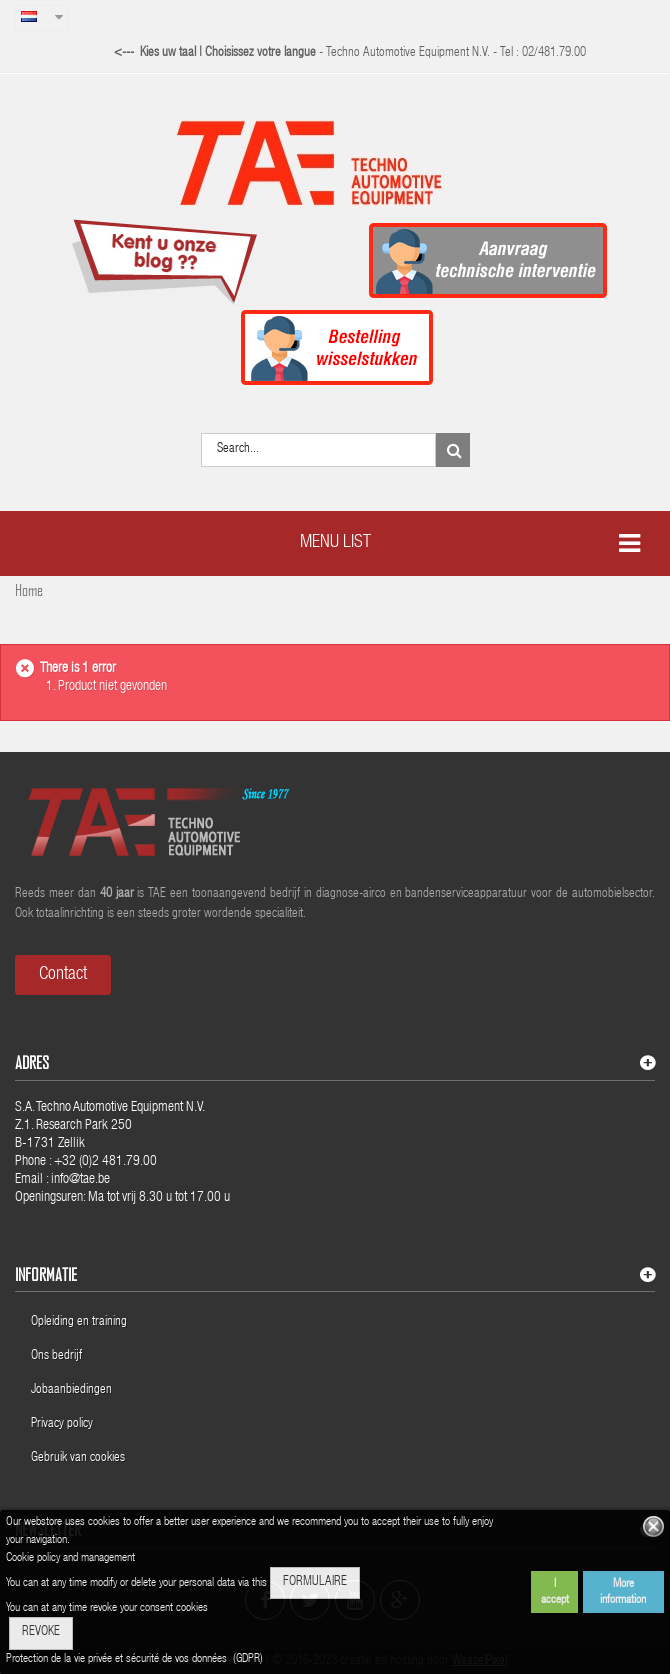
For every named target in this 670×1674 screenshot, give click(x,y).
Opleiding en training (79, 1322)
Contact (63, 975)
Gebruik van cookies (78, 1458)
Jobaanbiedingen (71, 1390)
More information (623, 1592)
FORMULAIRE (315, 1582)
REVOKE (41, 1632)
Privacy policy (63, 1424)
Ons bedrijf (56, 1356)
